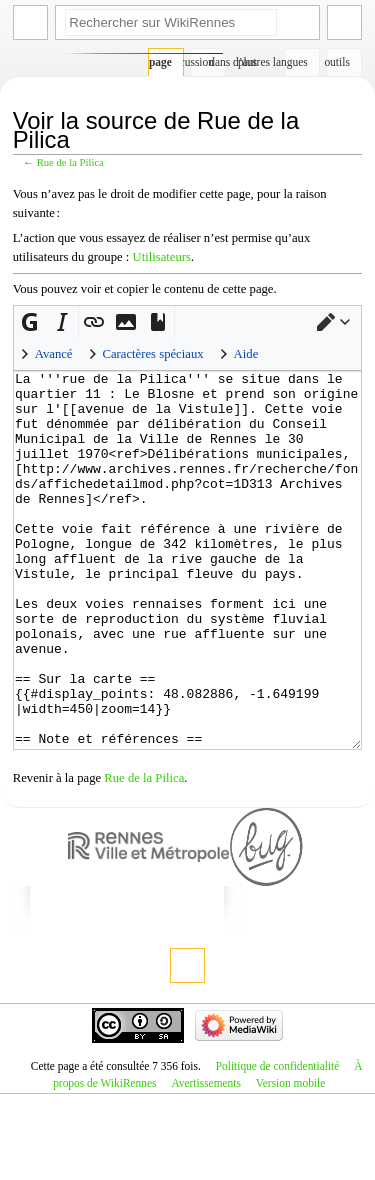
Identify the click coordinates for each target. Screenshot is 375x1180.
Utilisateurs (162, 257)
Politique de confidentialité (278, 1141)
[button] (334, 322)
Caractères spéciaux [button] (153, 354)
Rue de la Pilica (70, 162)
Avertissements (206, 1158)
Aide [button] (246, 354)
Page (160, 62)
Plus (247, 62)
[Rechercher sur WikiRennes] (171, 22)
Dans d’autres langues (296, 62)
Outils (338, 62)
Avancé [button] (54, 354)
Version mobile (290, 1158)
